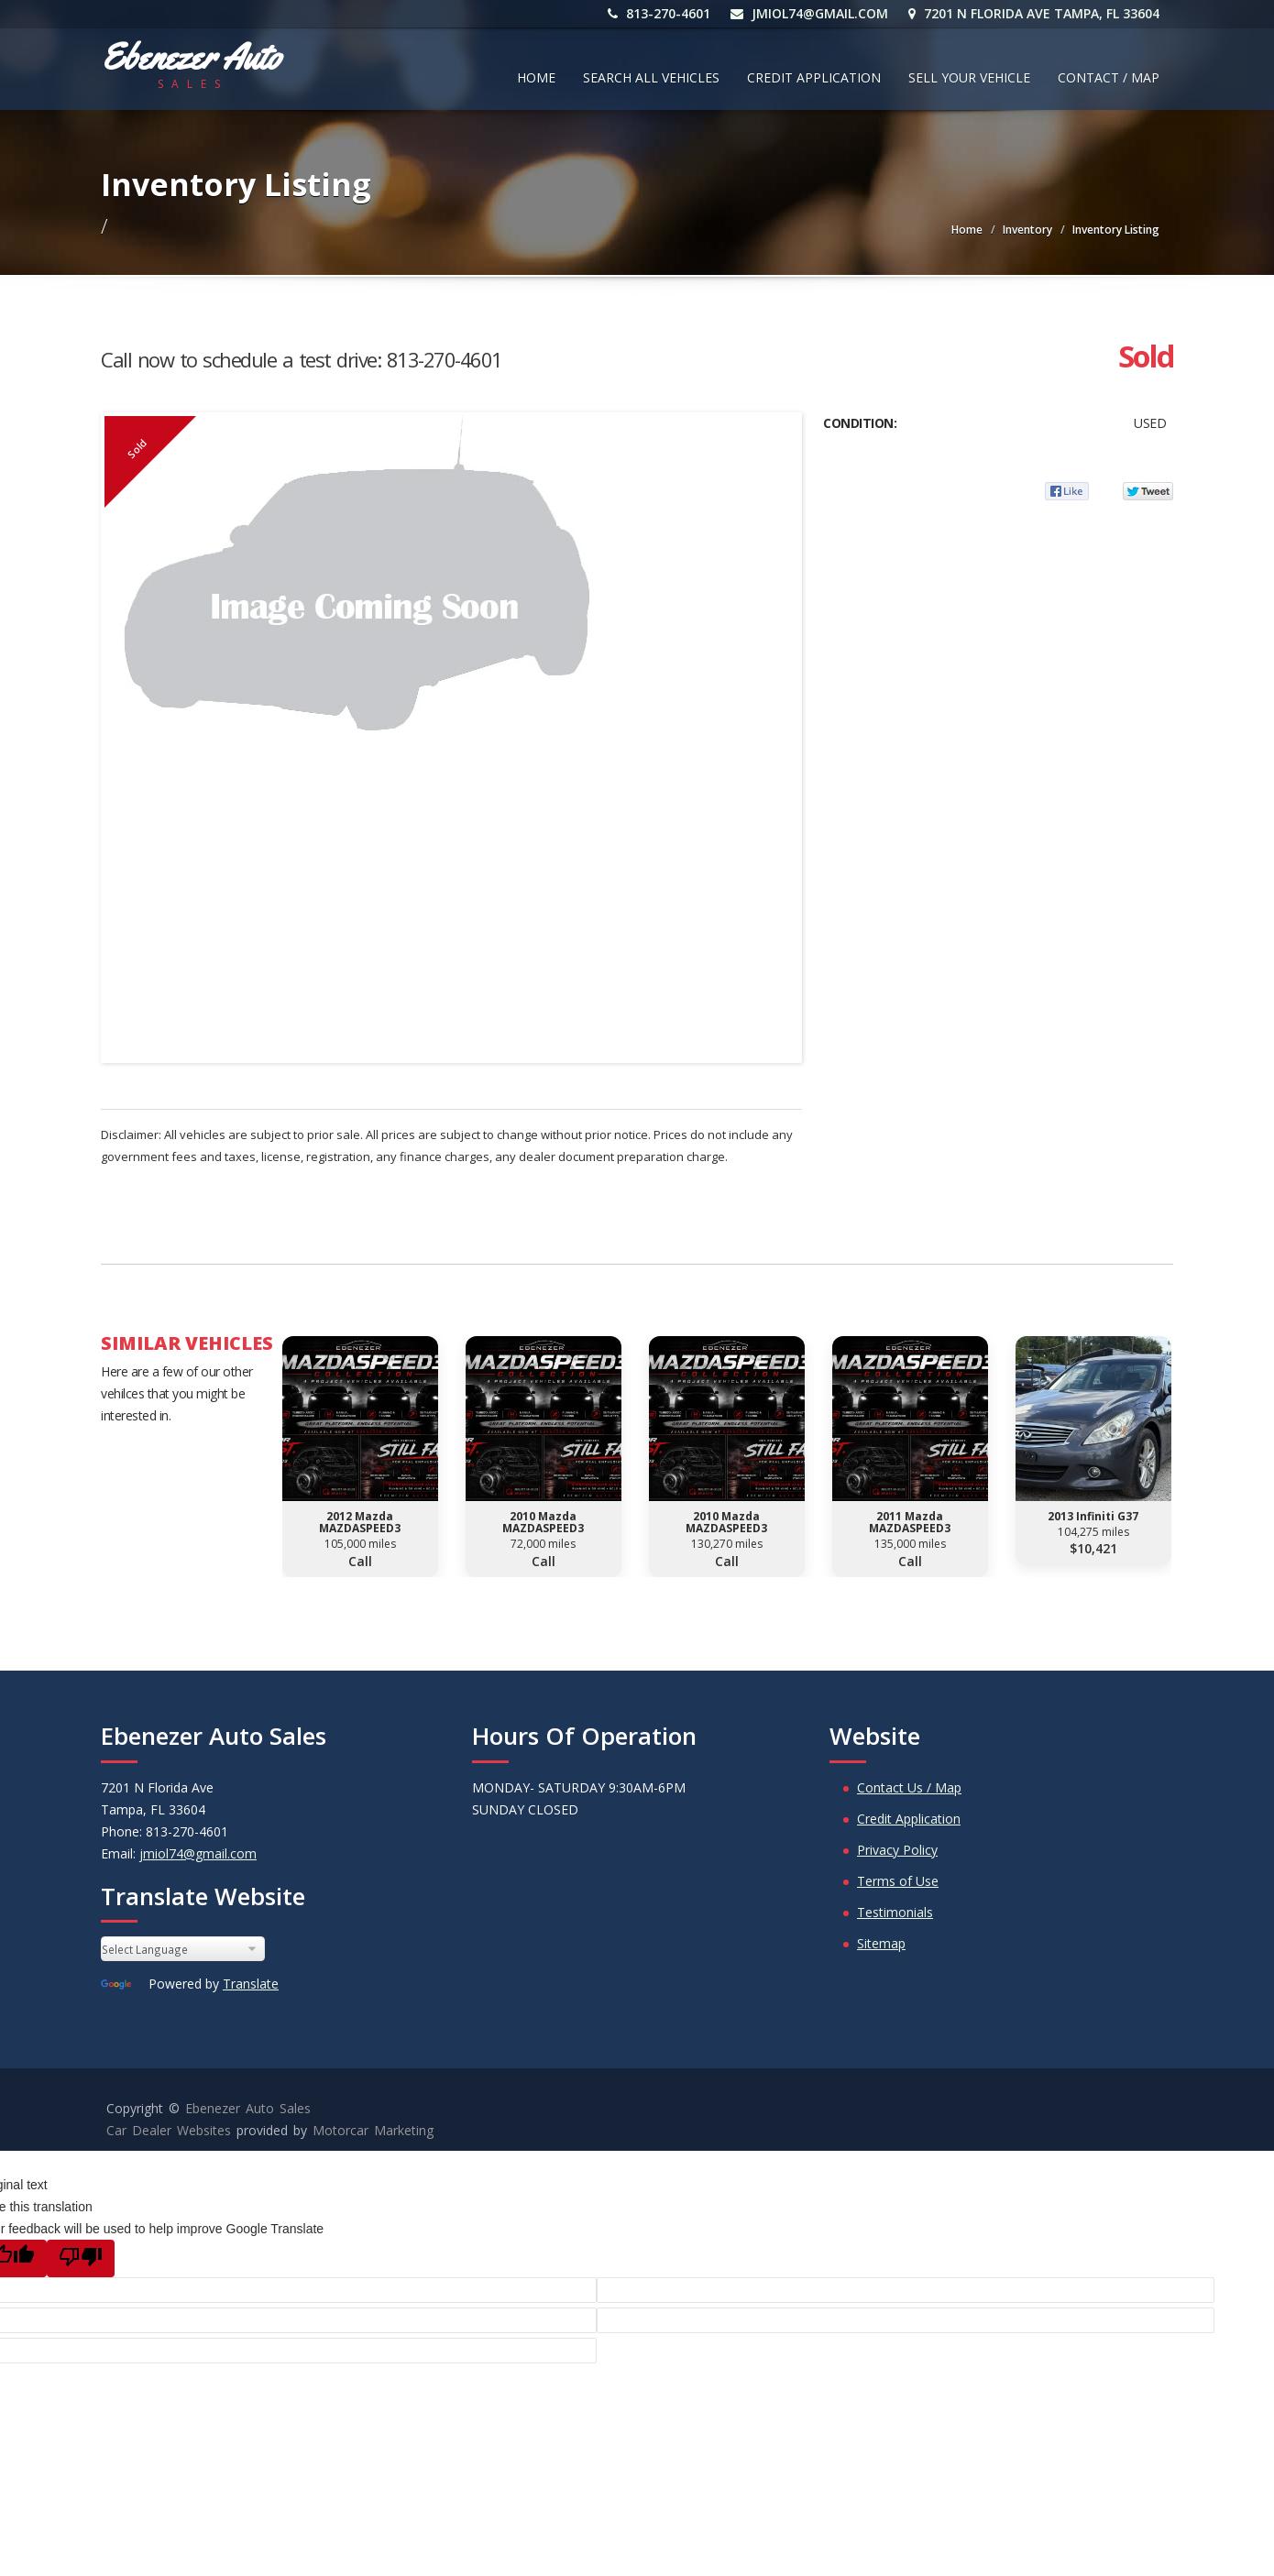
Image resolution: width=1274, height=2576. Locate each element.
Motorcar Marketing (373, 2130)
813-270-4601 (659, 13)
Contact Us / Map (909, 1787)
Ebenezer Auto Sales (248, 2108)
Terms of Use (898, 1881)
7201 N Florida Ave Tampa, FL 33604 (1033, 13)
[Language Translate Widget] (183, 1948)
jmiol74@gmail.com (809, 13)
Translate (251, 1983)
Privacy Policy (897, 1849)
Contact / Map (1108, 77)
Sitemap (881, 1943)
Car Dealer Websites (168, 2130)
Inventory (1027, 229)
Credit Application (814, 77)
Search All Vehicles (651, 77)
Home (536, 77)
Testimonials (895, 1912)
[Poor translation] (81, 2258)
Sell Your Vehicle (969, 77)
